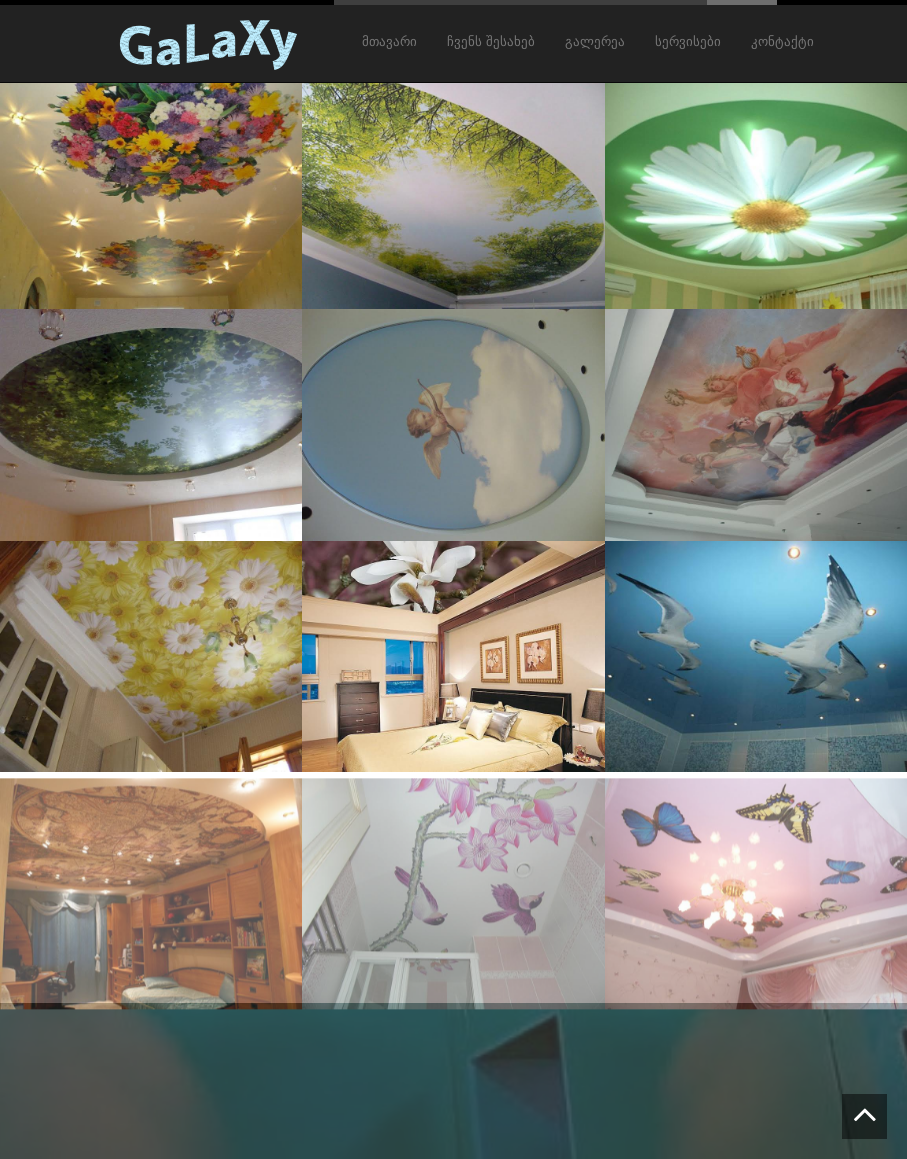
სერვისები (688, 42)
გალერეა (595, 42)
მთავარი (389, 42)
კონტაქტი (782, 42)
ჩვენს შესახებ (491, 42)
